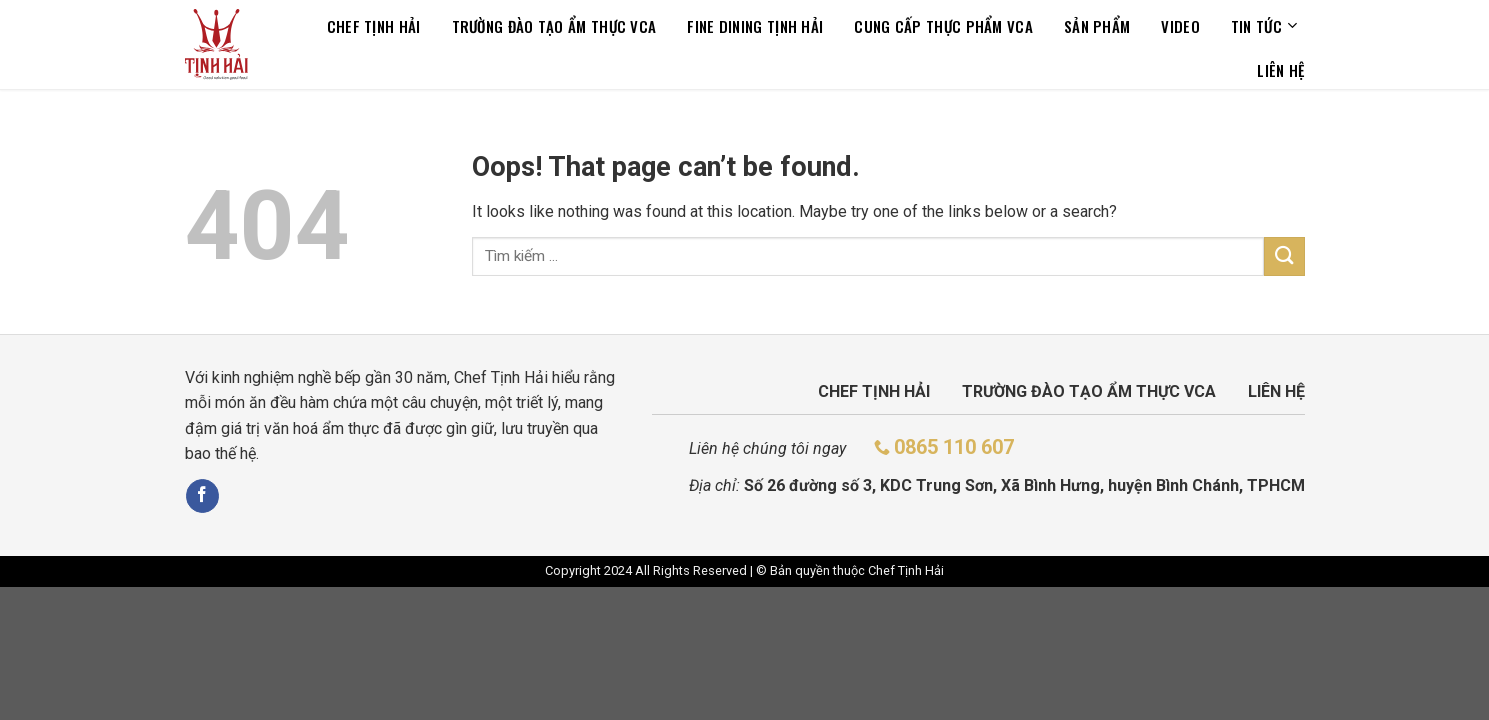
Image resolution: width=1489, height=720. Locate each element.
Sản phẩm (1097, 26)
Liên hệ (1280, 70)
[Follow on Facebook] (202, 496)
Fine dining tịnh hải (755, 26)
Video (1180, 26)
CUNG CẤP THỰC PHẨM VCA (943, 26)
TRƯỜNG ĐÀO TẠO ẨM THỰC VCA (554, 26)
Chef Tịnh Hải (374, 26)
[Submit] (1284, 256)
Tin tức (1264, 26)
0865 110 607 (954, 447)
